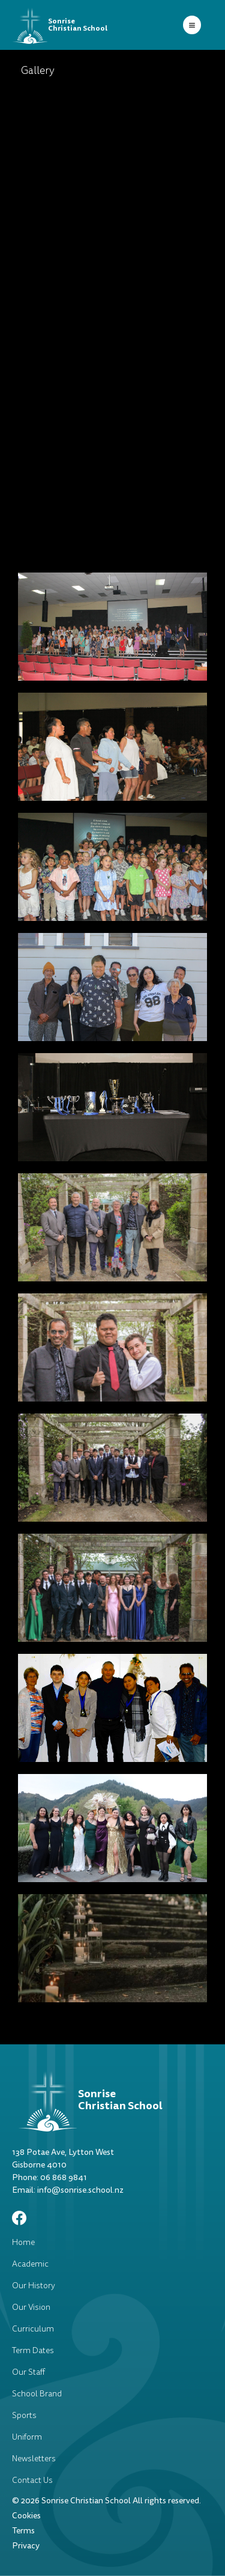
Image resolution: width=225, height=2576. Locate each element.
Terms (23, 2530)
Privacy (26, 2545)
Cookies (26, 2515)
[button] (192, 25)
